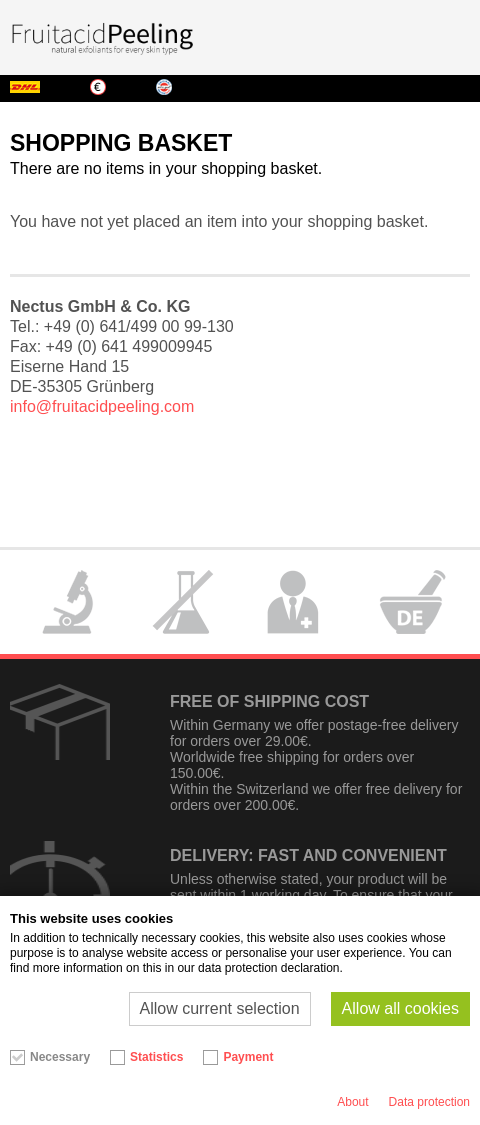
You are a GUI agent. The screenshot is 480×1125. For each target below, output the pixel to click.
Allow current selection (220, 1008)
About (352, 1102)
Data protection (429, 1102)
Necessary (60, 1057)
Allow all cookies (400, 1008)
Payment (248, 1057)
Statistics (156, 1057)
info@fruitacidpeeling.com (102, 406)
